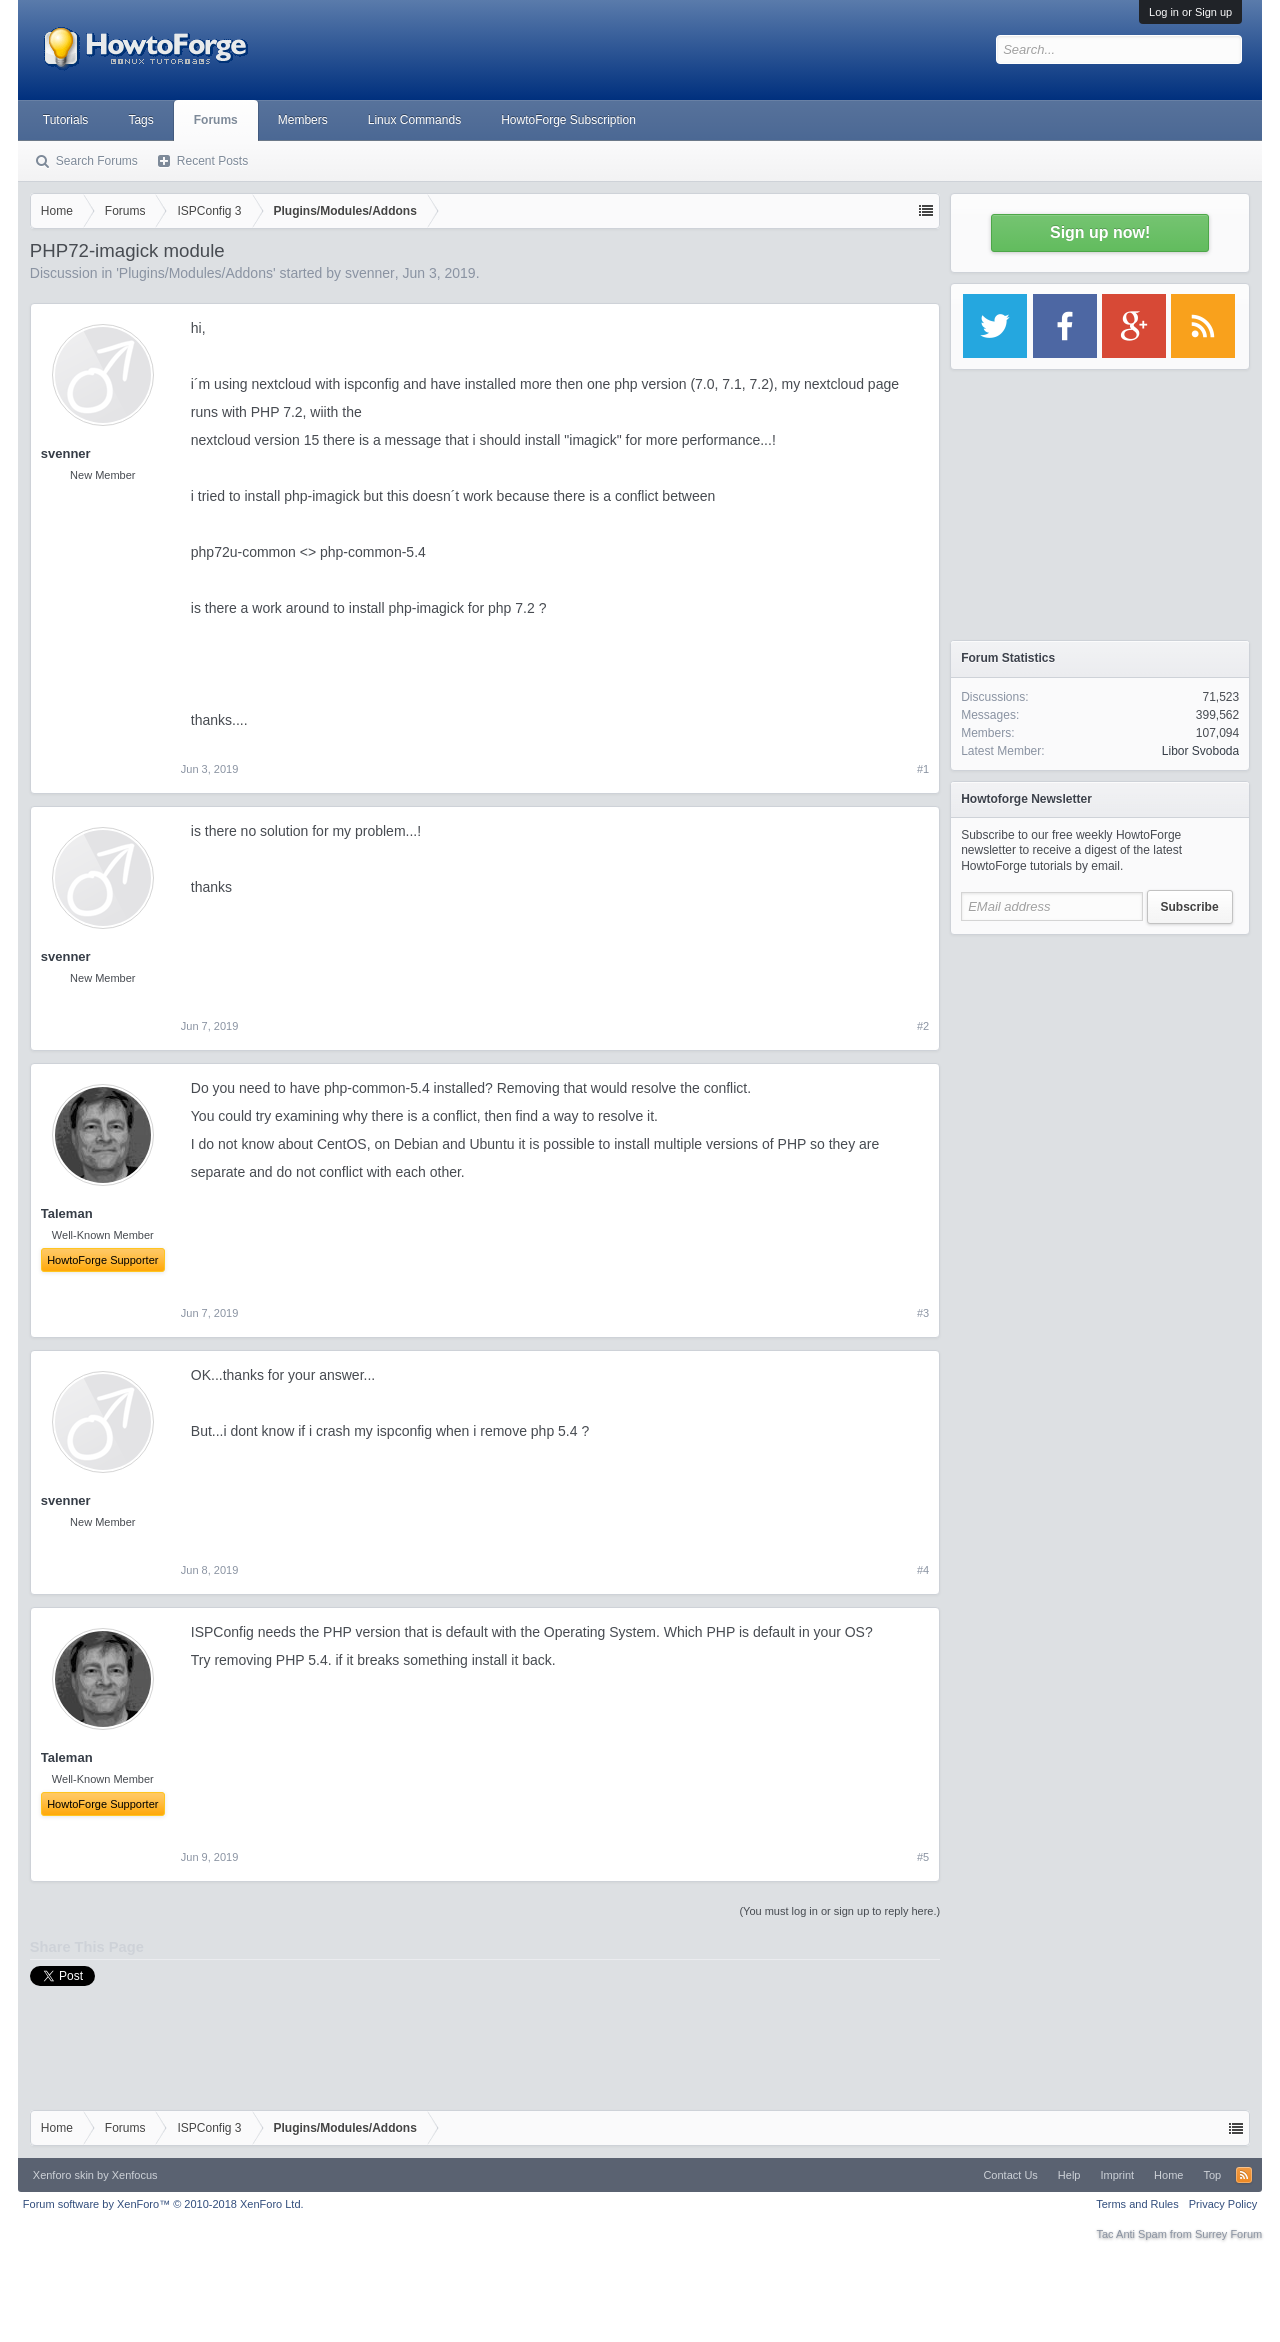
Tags (140, 120)
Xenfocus (135, 2175)
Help (1069, 2175)
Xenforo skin (63, 2175)
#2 (923, 1026)
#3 (923, 1313)
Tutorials (66, 120)
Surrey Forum (1228, 2234)
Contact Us (1010, 2175)
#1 (923, 769)
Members (303, 120)
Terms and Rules (1137, 2204)
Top (1212, 2175)
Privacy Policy (1223, 2204)
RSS (1244, 2175)
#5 (923, 1857)
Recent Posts (212, 161)
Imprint (1117, 2175)
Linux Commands (414, 120)
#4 (923, 1570)
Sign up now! (1100, 232)
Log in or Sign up (1190, 12)
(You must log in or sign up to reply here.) (839, 1911)
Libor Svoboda (1200, 751)
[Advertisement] (1100, 1070)
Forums (216, 120)
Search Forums (97, 161)
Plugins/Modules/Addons (196, 273)
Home (1168, 2175)
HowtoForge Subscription (568, 120)
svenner (370, 273)
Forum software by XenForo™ (163, 2204)
